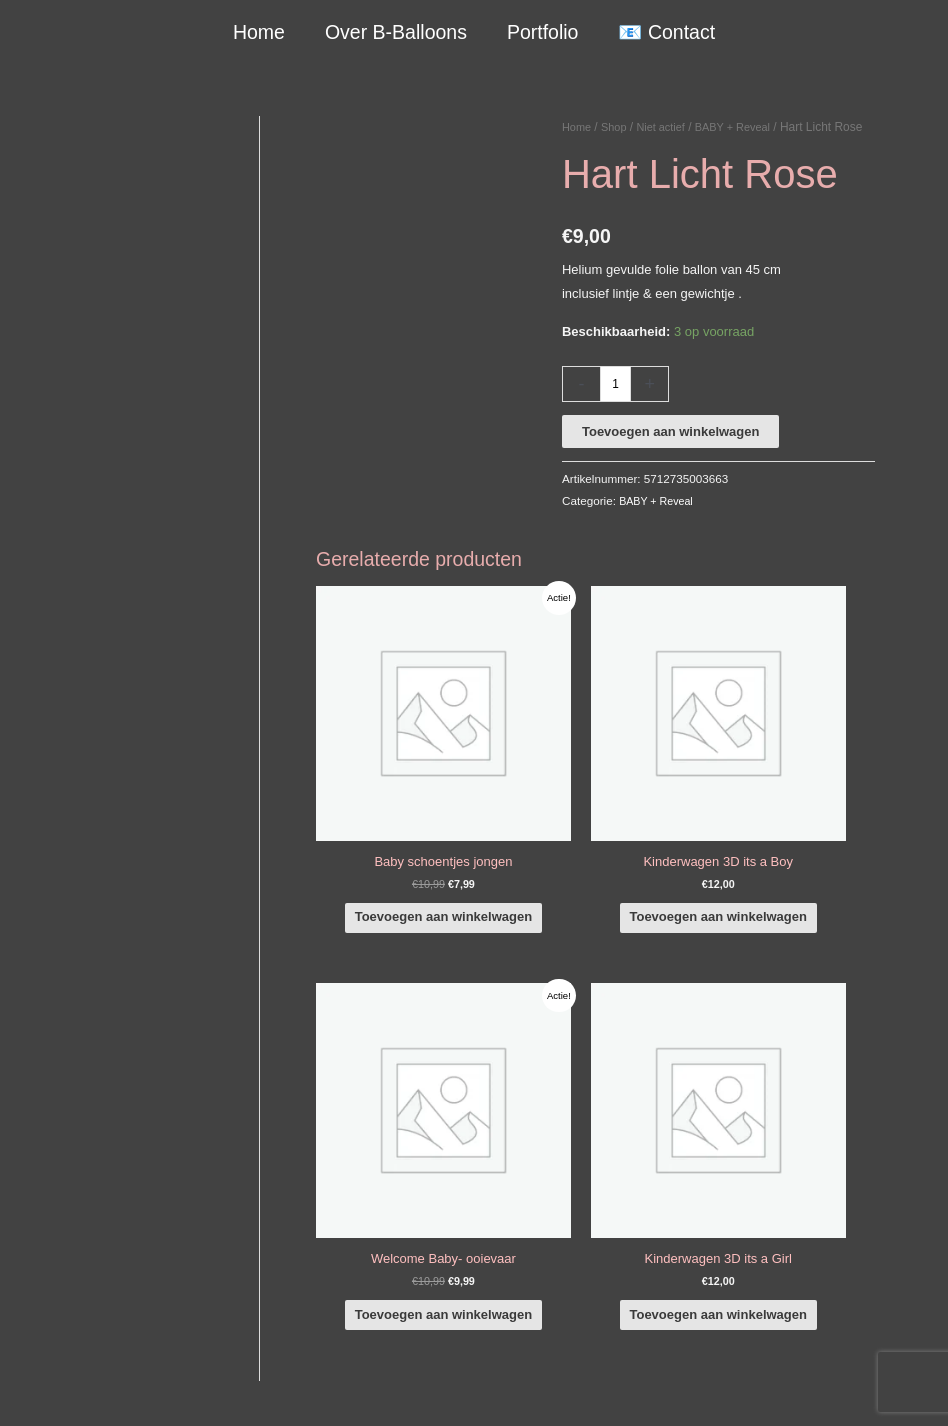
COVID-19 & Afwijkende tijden (112, 1280)
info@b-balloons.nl (100, 1173)
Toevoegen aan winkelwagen (670, 454)
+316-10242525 (91, 1149)
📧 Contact (665, 32)
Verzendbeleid (874, 1369)
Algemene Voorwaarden (750, 1369)
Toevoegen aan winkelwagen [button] (412, 862)
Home (260, 32)
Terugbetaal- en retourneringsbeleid (819, 1393)
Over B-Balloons (396, 32)
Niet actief (668, 127)
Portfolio (542, 32)
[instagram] (829, 1112)
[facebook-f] (829, 1084)
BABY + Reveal (746, 127)
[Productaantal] (617, 407)
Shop (618, 127)
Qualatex (52, 1304)
